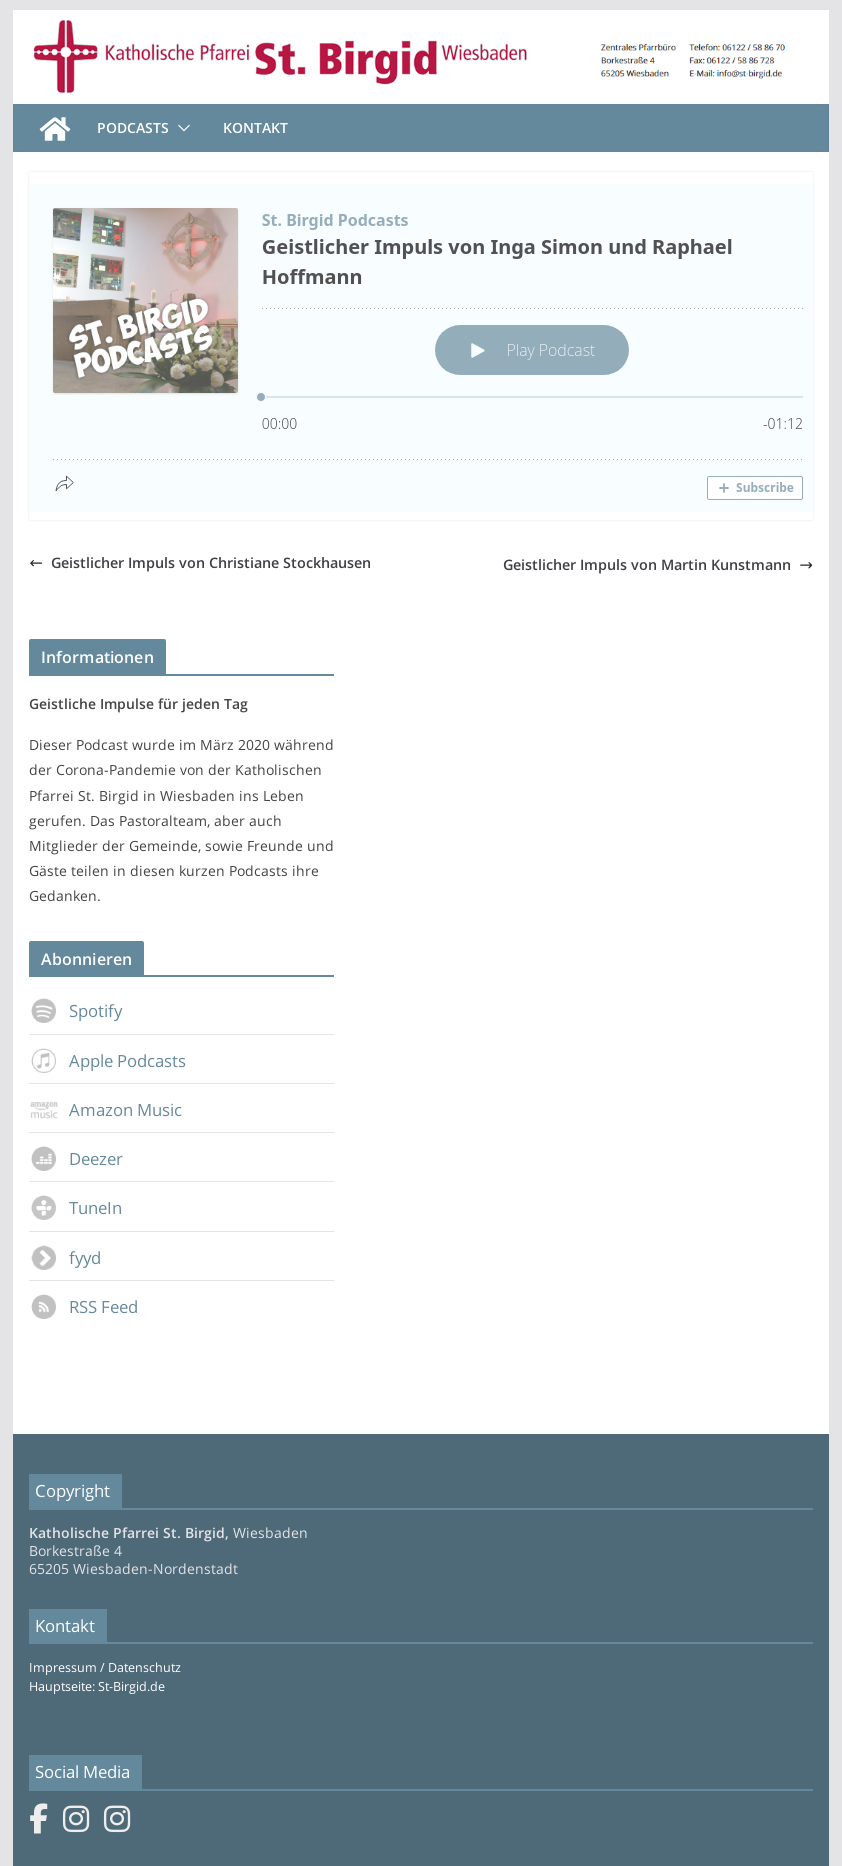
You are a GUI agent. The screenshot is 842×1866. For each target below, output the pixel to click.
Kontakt (255, 127)
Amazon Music (105, 1109)
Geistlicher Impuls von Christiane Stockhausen (200, 562)
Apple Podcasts (107, 1060)
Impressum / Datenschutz (105, 1667)
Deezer (76, 1158)
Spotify (75, 1010)
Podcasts (133, 127)
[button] (180, 128)
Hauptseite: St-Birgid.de (97, 1686)
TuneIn (75, 1207)
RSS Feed (83, 1306)
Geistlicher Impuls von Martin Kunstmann (658, 564)
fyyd (65, 1257)
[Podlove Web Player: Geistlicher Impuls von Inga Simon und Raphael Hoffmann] (428, 348)
